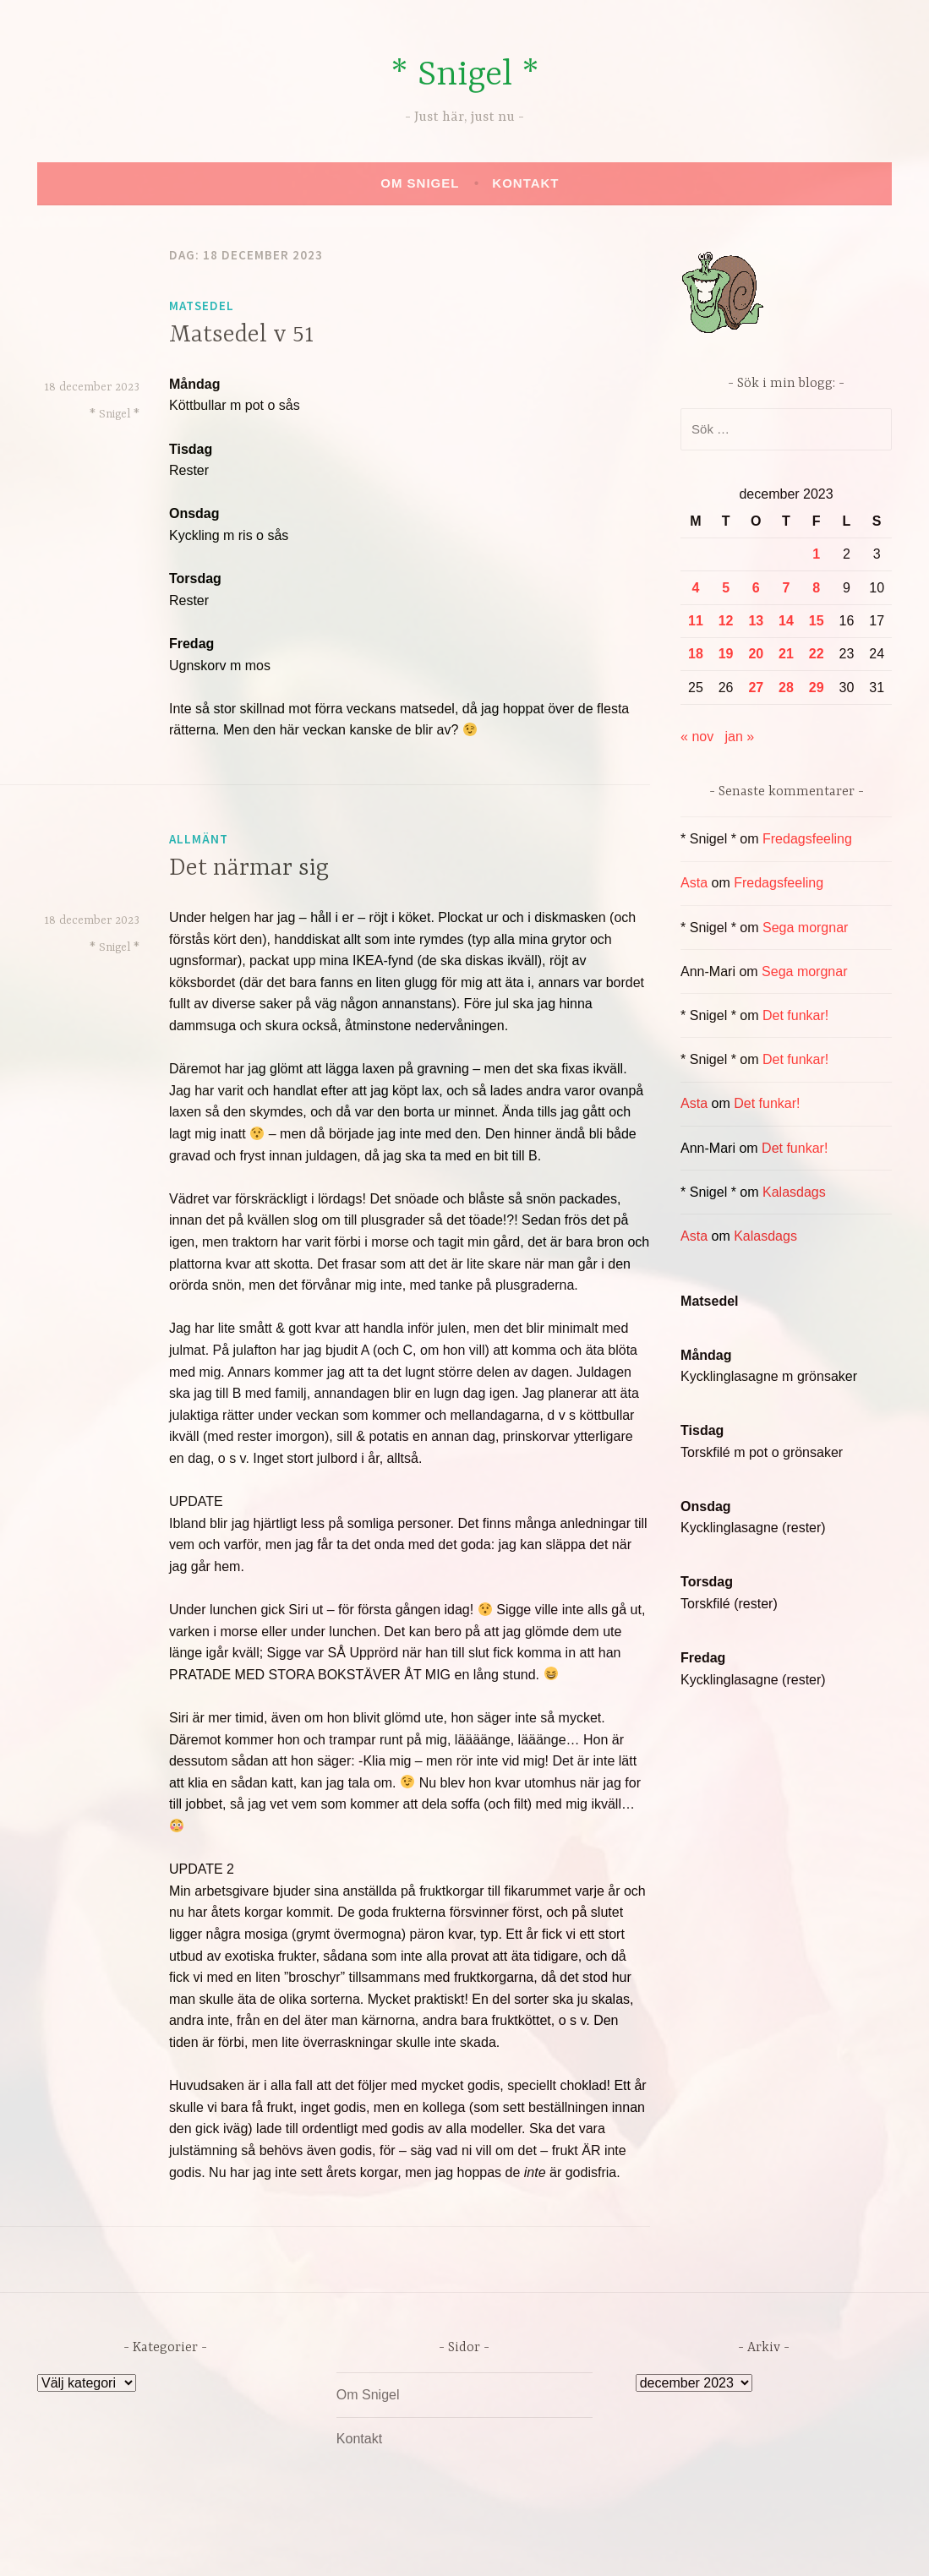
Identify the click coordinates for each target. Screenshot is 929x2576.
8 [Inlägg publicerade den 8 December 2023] (816, 588)
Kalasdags (794, 1192)
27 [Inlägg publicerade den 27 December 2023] (755, 687)
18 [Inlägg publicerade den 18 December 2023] (695, 654)
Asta (694, 883)
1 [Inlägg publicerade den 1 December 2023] (816, 554)
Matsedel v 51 (241, 335)
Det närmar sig (249, 868)
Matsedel (201, 305)
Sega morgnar (805, 927)
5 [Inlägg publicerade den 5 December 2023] (726, 588)
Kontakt (525, 183)
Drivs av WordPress (339, 2545)
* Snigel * (465, 76)
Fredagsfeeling (807, 839)
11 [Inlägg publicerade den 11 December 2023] (695, 621)
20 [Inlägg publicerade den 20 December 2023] (755, 654)
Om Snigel (419, 183)
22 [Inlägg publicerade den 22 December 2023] (816, 654)
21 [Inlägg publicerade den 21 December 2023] (786, 654)
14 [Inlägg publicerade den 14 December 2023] (786, 621)
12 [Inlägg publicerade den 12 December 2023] (726, 621)
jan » (740, 736)
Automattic (623, 2545)
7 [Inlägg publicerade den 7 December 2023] (786, 588)
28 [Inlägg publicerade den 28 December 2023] (786, 687)
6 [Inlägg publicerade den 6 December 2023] (756, 588)
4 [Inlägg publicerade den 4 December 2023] (695, 588)
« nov (696, 736)
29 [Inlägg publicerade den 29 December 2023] (816, 687)
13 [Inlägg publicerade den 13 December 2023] (755, 621)
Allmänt (198, 839)
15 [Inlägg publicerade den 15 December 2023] (816, 621)
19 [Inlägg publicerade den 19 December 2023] (726, 654)
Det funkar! (795, 1015)
